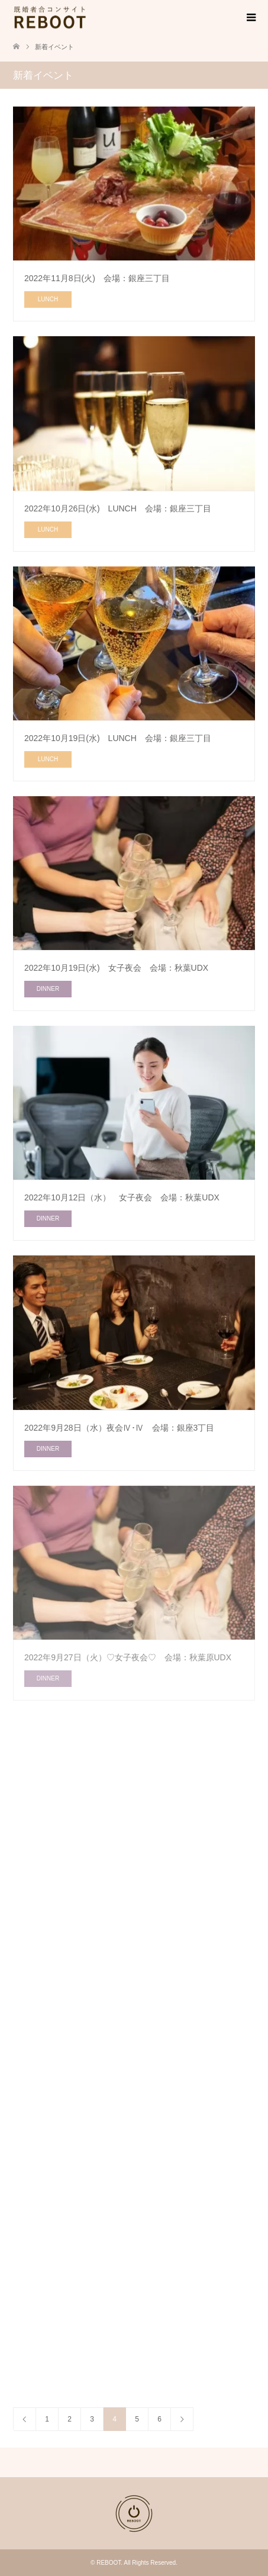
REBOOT (108, 2562)
